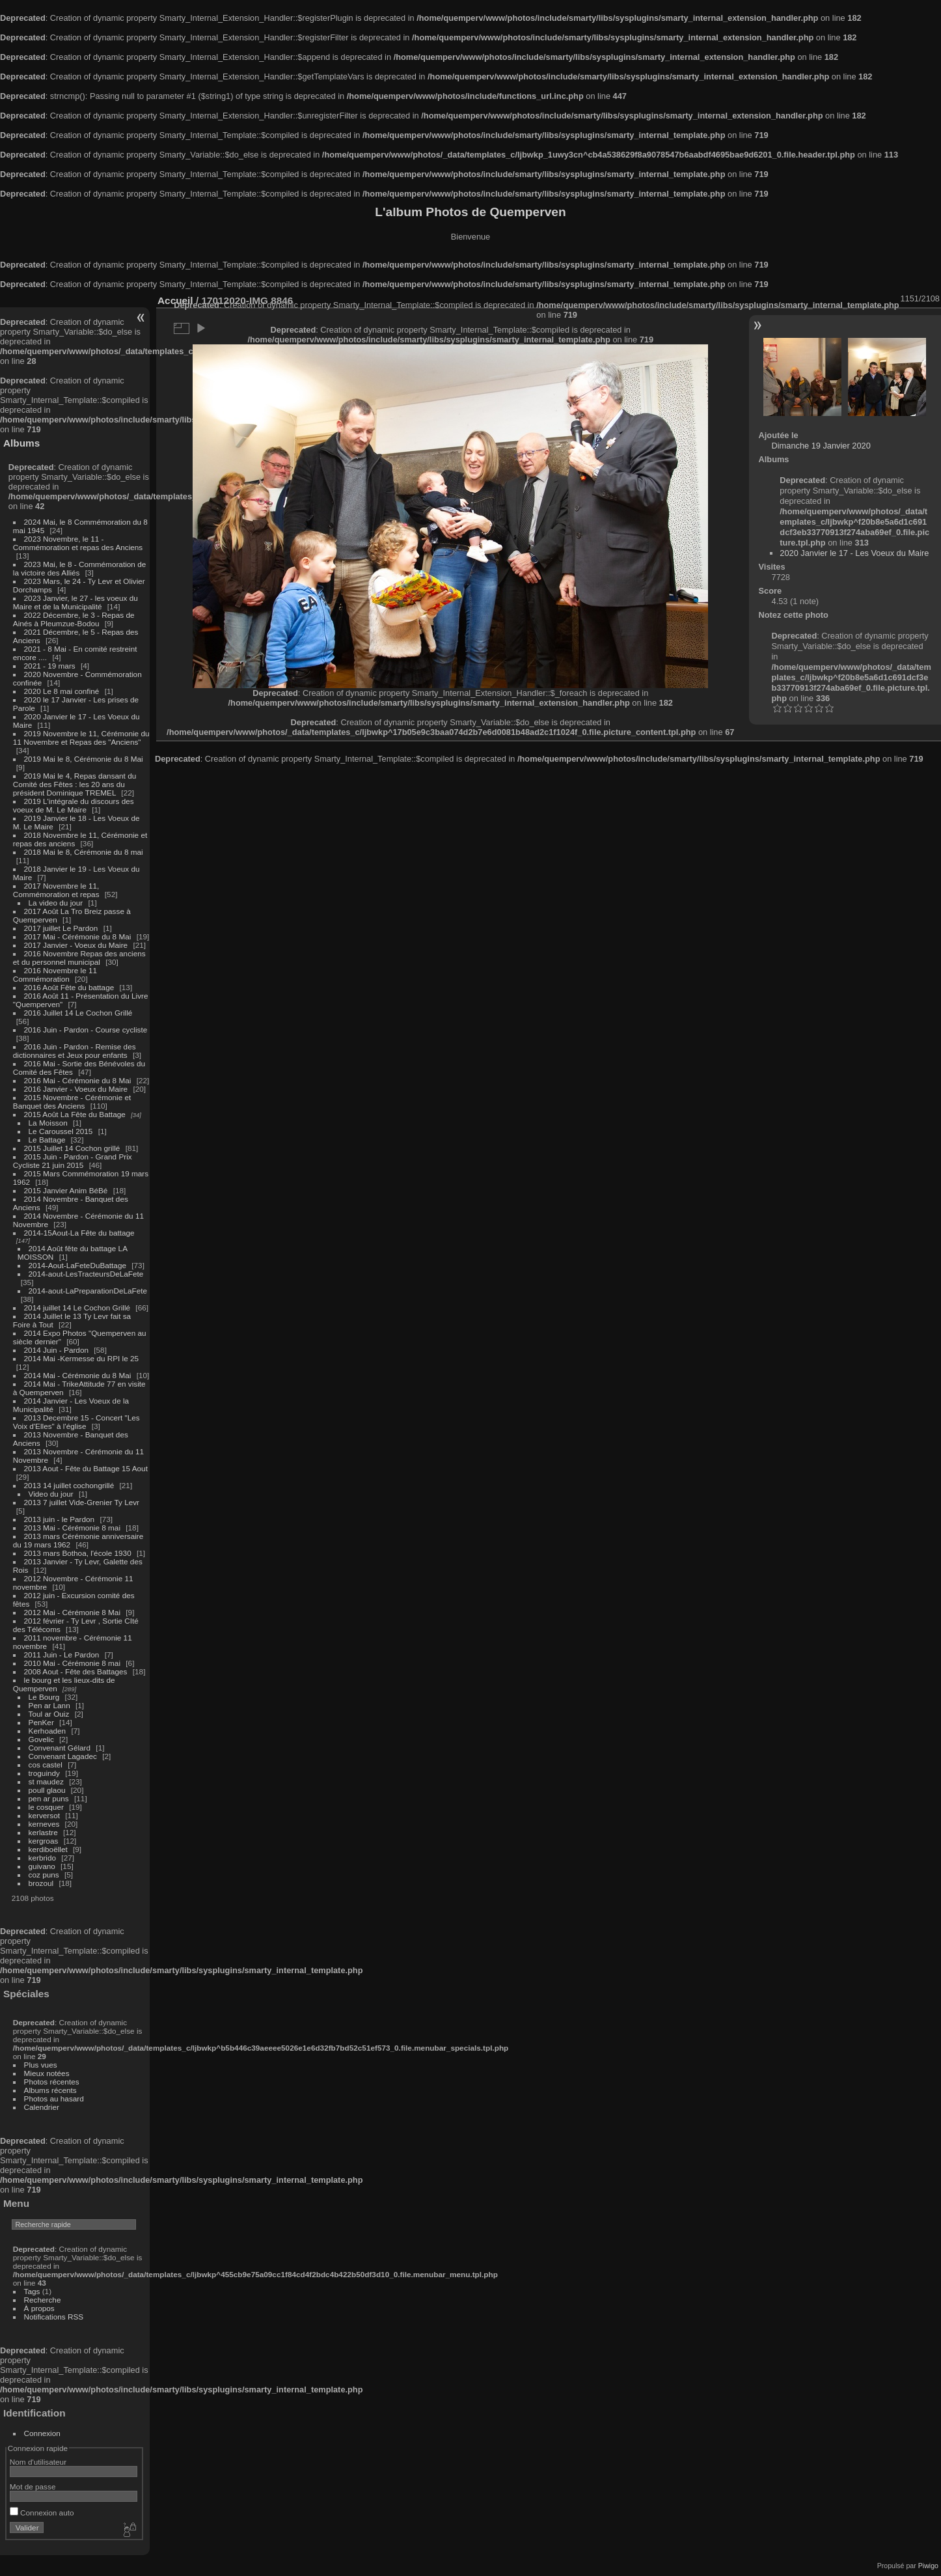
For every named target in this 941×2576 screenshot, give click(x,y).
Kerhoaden (47, 1730)
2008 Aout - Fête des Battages (76, 1671)
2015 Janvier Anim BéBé (66, 1190)
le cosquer (46, 1807)
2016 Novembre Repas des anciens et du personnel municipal (79, 957)
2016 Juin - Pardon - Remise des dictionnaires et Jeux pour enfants (74, 1050)
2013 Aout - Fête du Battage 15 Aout (86, 1468)
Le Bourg (44, 1697)
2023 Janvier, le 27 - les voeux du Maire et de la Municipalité (75, 602)
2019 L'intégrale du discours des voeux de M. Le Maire (73, 805)
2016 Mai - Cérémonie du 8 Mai (77, 1080)
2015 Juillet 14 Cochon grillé (72, 1148)
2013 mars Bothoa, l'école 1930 (77, 1553)
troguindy (44, 1773)
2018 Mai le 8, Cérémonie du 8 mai (83, 852)
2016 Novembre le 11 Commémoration (55, 974)
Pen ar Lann (49, 1705)
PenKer (41, 1722)
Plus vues (40, 2064)
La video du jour (56, 902)
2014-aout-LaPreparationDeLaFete (88, 1290)
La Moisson (48, 1122)
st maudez (46, 1781)
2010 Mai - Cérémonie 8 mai (72, 1663)
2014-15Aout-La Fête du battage (79, 1232)
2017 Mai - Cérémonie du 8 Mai (77, 936)
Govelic (41, 1739)
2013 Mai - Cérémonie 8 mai (72, 1527)
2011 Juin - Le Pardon (62, 1654)
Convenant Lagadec (63, 1756)
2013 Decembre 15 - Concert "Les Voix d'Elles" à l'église (76, 1421)
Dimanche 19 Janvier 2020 (821, 445)
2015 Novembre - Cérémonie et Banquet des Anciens (72, 1101)
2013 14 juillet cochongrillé (70, 1485)
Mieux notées (47, 2073)
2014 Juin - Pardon (56, 1350)
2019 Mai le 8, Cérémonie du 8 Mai (83, 759)
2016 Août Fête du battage (69, 987)
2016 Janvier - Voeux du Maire (76, 1089)
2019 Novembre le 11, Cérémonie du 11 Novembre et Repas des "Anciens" (81, 737)
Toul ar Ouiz (49, 1714)
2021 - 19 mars (49, 665)
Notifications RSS (54, 2316)
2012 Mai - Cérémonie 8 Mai (72, 1612)
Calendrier (41, 2107)
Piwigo (928, 2565)
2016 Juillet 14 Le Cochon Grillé (78, 1012)
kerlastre (43, 1832)
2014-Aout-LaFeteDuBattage (77, 1265)
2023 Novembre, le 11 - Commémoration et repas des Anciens (78, 542)
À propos (39, 2308)
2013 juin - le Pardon (59, 1519)
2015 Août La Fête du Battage (75, 1114)
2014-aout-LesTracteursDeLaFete (86, 1273)
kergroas (44, 1840)
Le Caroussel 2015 (61, 1131)
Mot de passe (33, 2486)
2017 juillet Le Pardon (61, 928)
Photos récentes (51, 2081)
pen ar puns (49, 1798)
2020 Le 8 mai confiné (62, 691)
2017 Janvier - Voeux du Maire (76, 945)
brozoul (41, 1883)
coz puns (44, 1874)
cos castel (45, 1764)
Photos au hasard (54, 2098)
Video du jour (51, 1493)
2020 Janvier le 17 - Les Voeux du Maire (854, 553)
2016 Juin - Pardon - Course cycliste (86, 1029)
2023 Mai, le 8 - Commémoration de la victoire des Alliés (79, 568)
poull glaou (47, 1790)
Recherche (42, 2299)
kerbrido (43, 1857)
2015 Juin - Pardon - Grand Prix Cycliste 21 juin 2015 (72, 1160)
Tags (32, 2291)
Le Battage (47, 1139)
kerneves (44, 1824)
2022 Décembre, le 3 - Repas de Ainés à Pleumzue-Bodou (74, 619)
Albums (21, 443)
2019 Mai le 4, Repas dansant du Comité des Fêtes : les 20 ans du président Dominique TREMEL (74, 784)
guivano (42, 1866)
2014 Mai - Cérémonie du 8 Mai (77, 1375)
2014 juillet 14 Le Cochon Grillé (77, 1307)
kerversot (44, 1815)
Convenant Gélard (60, 1747)
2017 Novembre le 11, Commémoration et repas (56, 889)
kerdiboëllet (48, 1849)
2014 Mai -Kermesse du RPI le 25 (81, 1358)
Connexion (42, 2433)
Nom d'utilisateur (38, 2462)
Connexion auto (42, 2512)
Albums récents (50, 2090)
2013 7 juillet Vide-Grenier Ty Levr (81, 1502)
